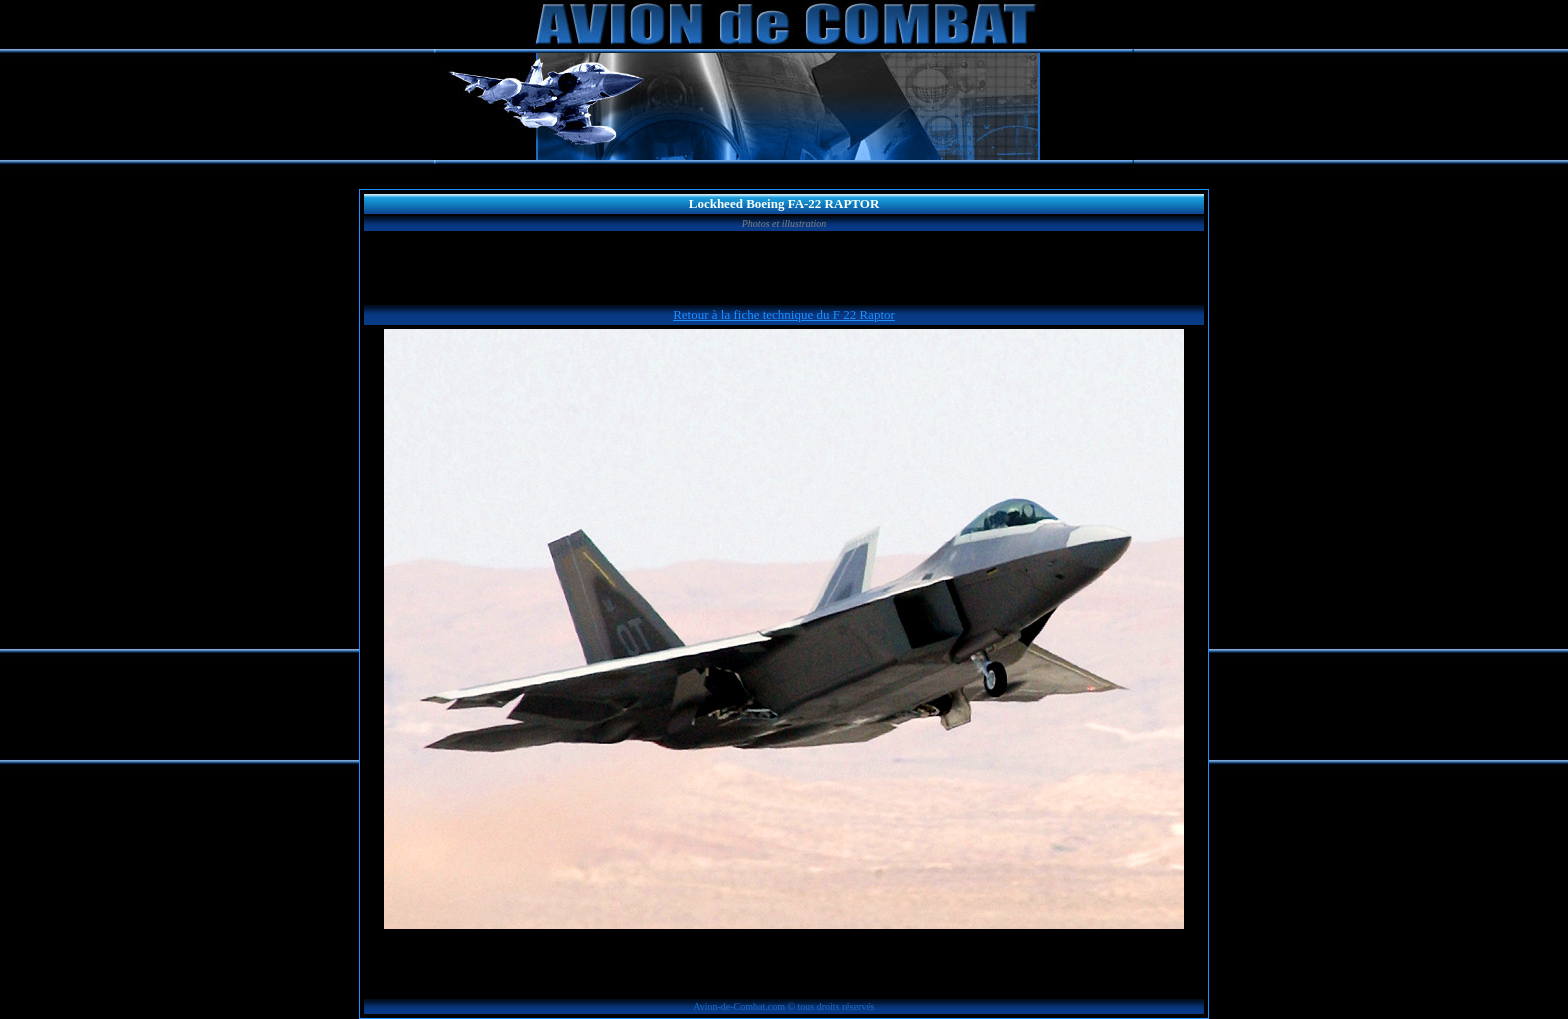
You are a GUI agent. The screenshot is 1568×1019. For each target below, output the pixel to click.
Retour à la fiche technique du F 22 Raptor (784, 314)
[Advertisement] (784, 271)
